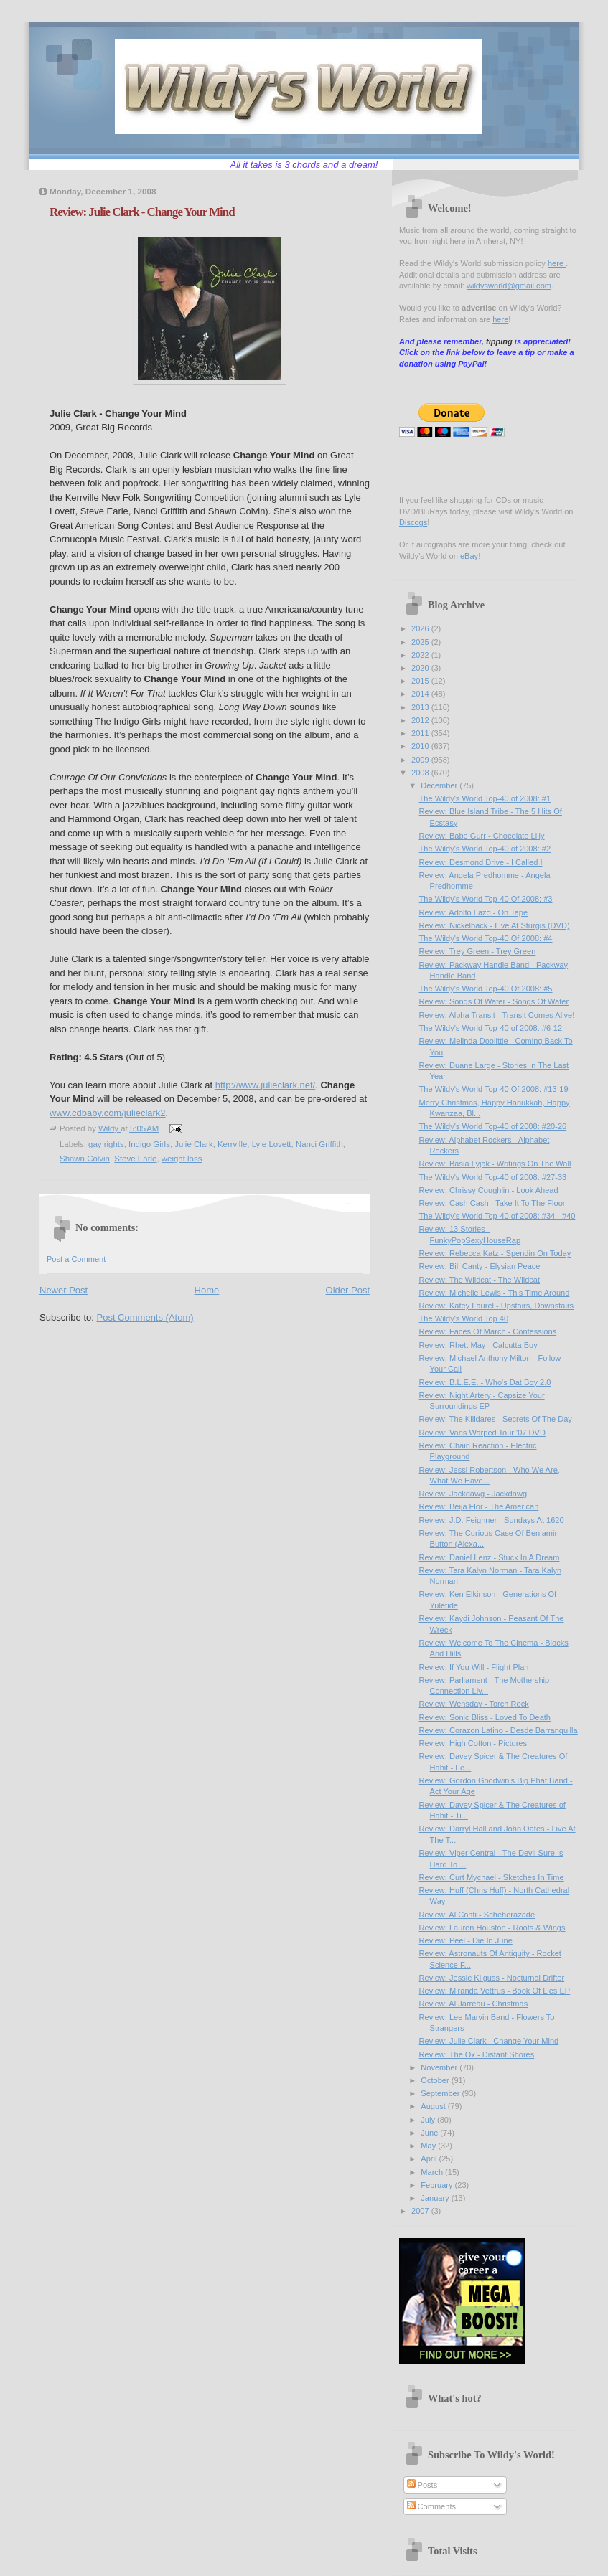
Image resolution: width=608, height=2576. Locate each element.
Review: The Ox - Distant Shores (477, 2054)
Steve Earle (135, 1158)
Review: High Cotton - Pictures (473, 1743)
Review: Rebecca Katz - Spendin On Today (495, 1253)
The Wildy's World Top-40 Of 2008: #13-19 (494, 1089)
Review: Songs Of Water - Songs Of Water (494, 1001)
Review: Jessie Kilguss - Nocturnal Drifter (492, 1977)
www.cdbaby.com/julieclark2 (108, 1113)
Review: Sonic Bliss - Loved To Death (485, 1717)
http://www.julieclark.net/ (265, 1085)
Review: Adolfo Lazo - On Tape (473, 912)
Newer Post (63, 1290)
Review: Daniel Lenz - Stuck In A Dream (489, 1557)
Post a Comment (76, 1259)
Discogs (413, 522)
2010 (421, 746)
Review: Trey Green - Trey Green (477, 951)
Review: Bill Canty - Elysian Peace (480, 1266)
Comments (431, 2506)
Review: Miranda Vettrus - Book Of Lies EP (495, 1990)
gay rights (106, 1144)
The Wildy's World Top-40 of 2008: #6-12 (490, 1028)
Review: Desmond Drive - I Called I (481, 862)
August (434, 2106)
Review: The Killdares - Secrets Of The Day (495, 1419)
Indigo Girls (149, 1144)
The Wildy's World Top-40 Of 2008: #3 (486, 899)
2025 (421, 642)
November (440, 2067)
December (440, 785)
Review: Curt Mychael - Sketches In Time (491, 1877)
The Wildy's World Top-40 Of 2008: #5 (486, 988)
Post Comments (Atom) (145, 1317)
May (429, 2145)
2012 (421, 720)
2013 (421, 707)
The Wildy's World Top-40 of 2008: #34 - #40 (497, 1216)
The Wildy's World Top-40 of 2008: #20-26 (493, 1126)
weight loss (182, 1158)
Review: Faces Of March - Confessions (488, 1331)
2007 (421, 2211)
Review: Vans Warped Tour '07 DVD (482, 1432)
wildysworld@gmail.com (509, 285)
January (436, 2198)
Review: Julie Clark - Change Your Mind (489, 2041)
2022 (421, 655)
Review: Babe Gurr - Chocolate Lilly (482, 835)
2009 (421, 759)
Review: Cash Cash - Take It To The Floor (492, 1203)
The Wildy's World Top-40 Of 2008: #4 (486, 938)
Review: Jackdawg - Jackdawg (473, 1493)
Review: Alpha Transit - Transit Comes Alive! (497, 1015)
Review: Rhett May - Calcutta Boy (478, 1345)
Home (207, 1290)
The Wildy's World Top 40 (464, 1318)
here (557, 263)
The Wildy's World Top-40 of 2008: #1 (485, 798)
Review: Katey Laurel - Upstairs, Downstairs (496, 1305)
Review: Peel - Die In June (466, 1940)
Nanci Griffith (319, 1144)
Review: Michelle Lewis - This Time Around (494, 1292)
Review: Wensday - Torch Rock (474, 1703)
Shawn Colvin (85, 1158)
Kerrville (232, 1144)
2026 (421, 628)
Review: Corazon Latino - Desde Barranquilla (498, 1730)
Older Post (348, 1290)
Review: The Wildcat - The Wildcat (479, 1279)
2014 (421, 693)
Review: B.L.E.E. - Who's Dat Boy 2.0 (485, 1382)
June (430, 2132)
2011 (421, 733)
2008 (421, 772)
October (436, 2080)
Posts (422, 2485)
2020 (421, 668)
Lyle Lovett (271, 1144)
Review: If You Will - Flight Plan (474, 1667)
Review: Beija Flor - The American (479, 1506)
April (430, 2158)
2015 (421, 680)
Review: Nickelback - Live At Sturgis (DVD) (494, 925)
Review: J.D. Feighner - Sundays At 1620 (491, 1520)
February (437, 2185)
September (441, 2093)
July (429, 2119)
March (433, 2172)
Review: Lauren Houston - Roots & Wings (492, 1927)
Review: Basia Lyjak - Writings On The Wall (495, 1163)
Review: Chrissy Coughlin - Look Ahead (488, 1190)
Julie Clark (193, 1144)
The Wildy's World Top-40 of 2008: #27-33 (493, 1177)
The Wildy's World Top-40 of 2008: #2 (485, 848)
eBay (469, 556)
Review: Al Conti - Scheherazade (477, 1914)
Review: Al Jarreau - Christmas (473, 2003)
